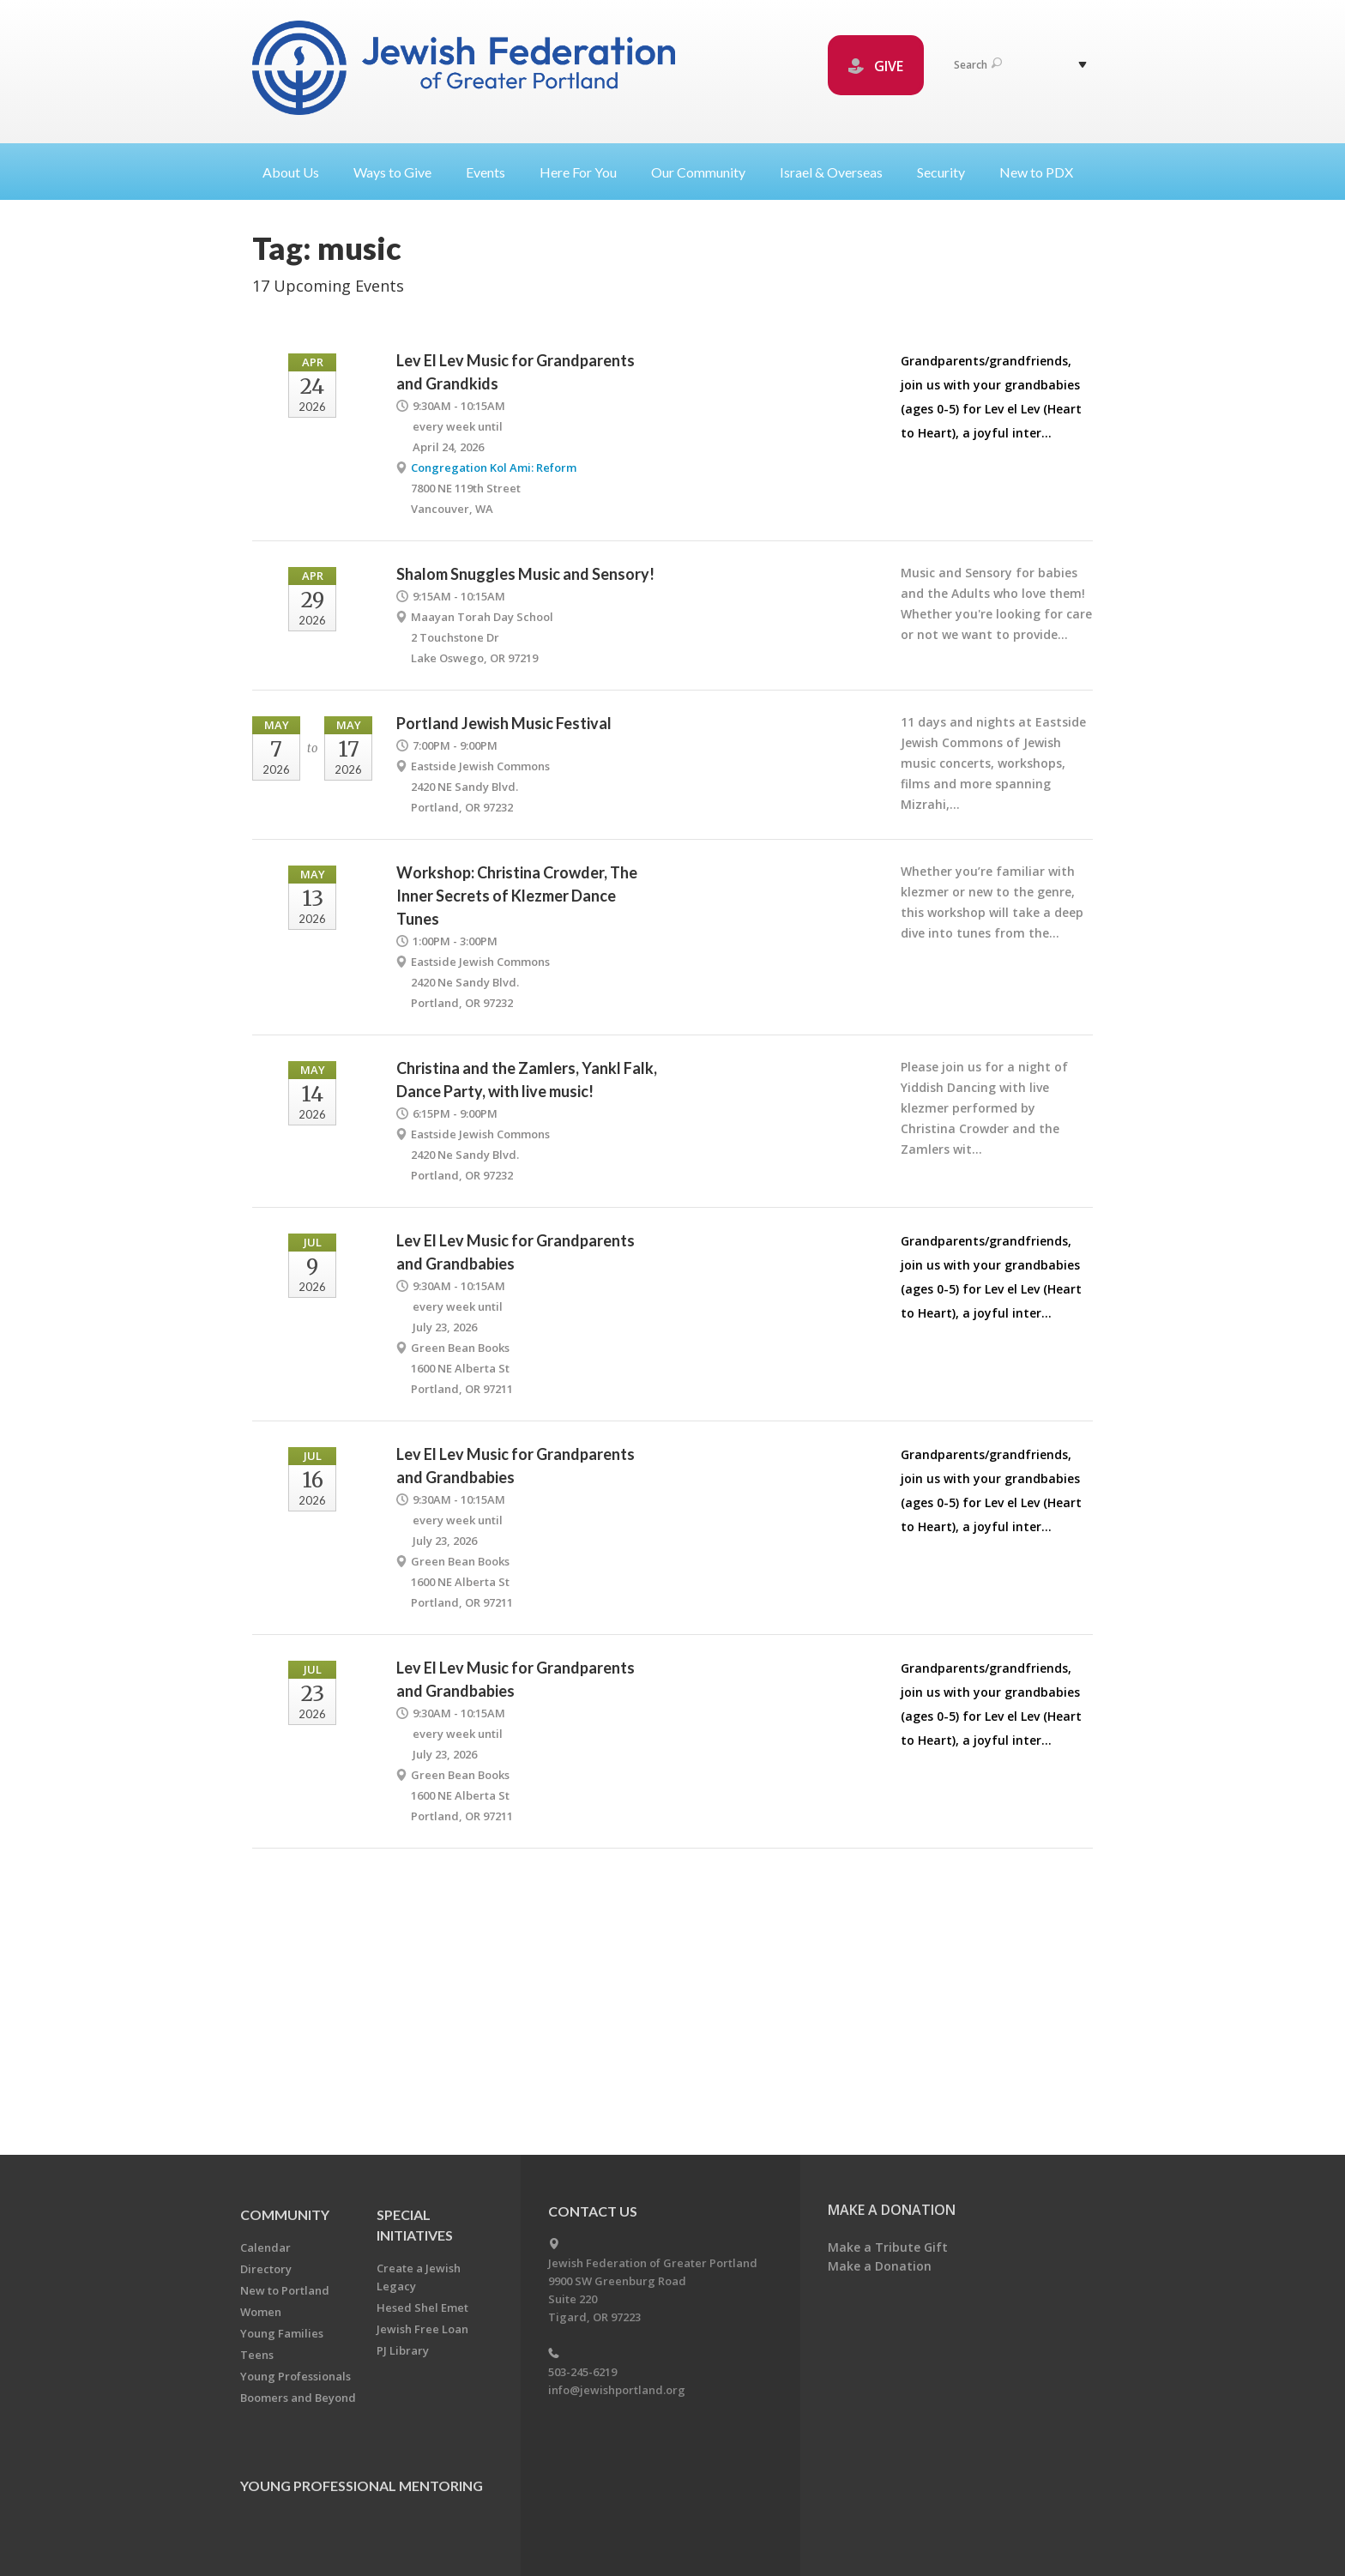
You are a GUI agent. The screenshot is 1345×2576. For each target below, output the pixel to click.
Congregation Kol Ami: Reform (493, 467)
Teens (257, 2354)
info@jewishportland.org (616, 2390)
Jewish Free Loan (422, 2329)
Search (978, 64)
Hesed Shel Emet (422, 2307)
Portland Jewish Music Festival (504, 723)
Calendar (265, 2247)
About (297, 172)
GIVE (875, 66)
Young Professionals (295, 2376)
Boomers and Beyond (298, 2397)
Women (260, 2312)
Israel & (838, 172)
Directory (266, 2269)
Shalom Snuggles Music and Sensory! (525, 573)
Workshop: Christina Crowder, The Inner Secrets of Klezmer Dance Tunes (516, 895)
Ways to (399, 172)
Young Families (281, 2333)
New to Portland (284, 2290)
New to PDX (1036, 172)
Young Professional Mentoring (361, 2485)
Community (284, 2214)
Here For (585, 172)
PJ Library (403, 2350)
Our (705, 172)
